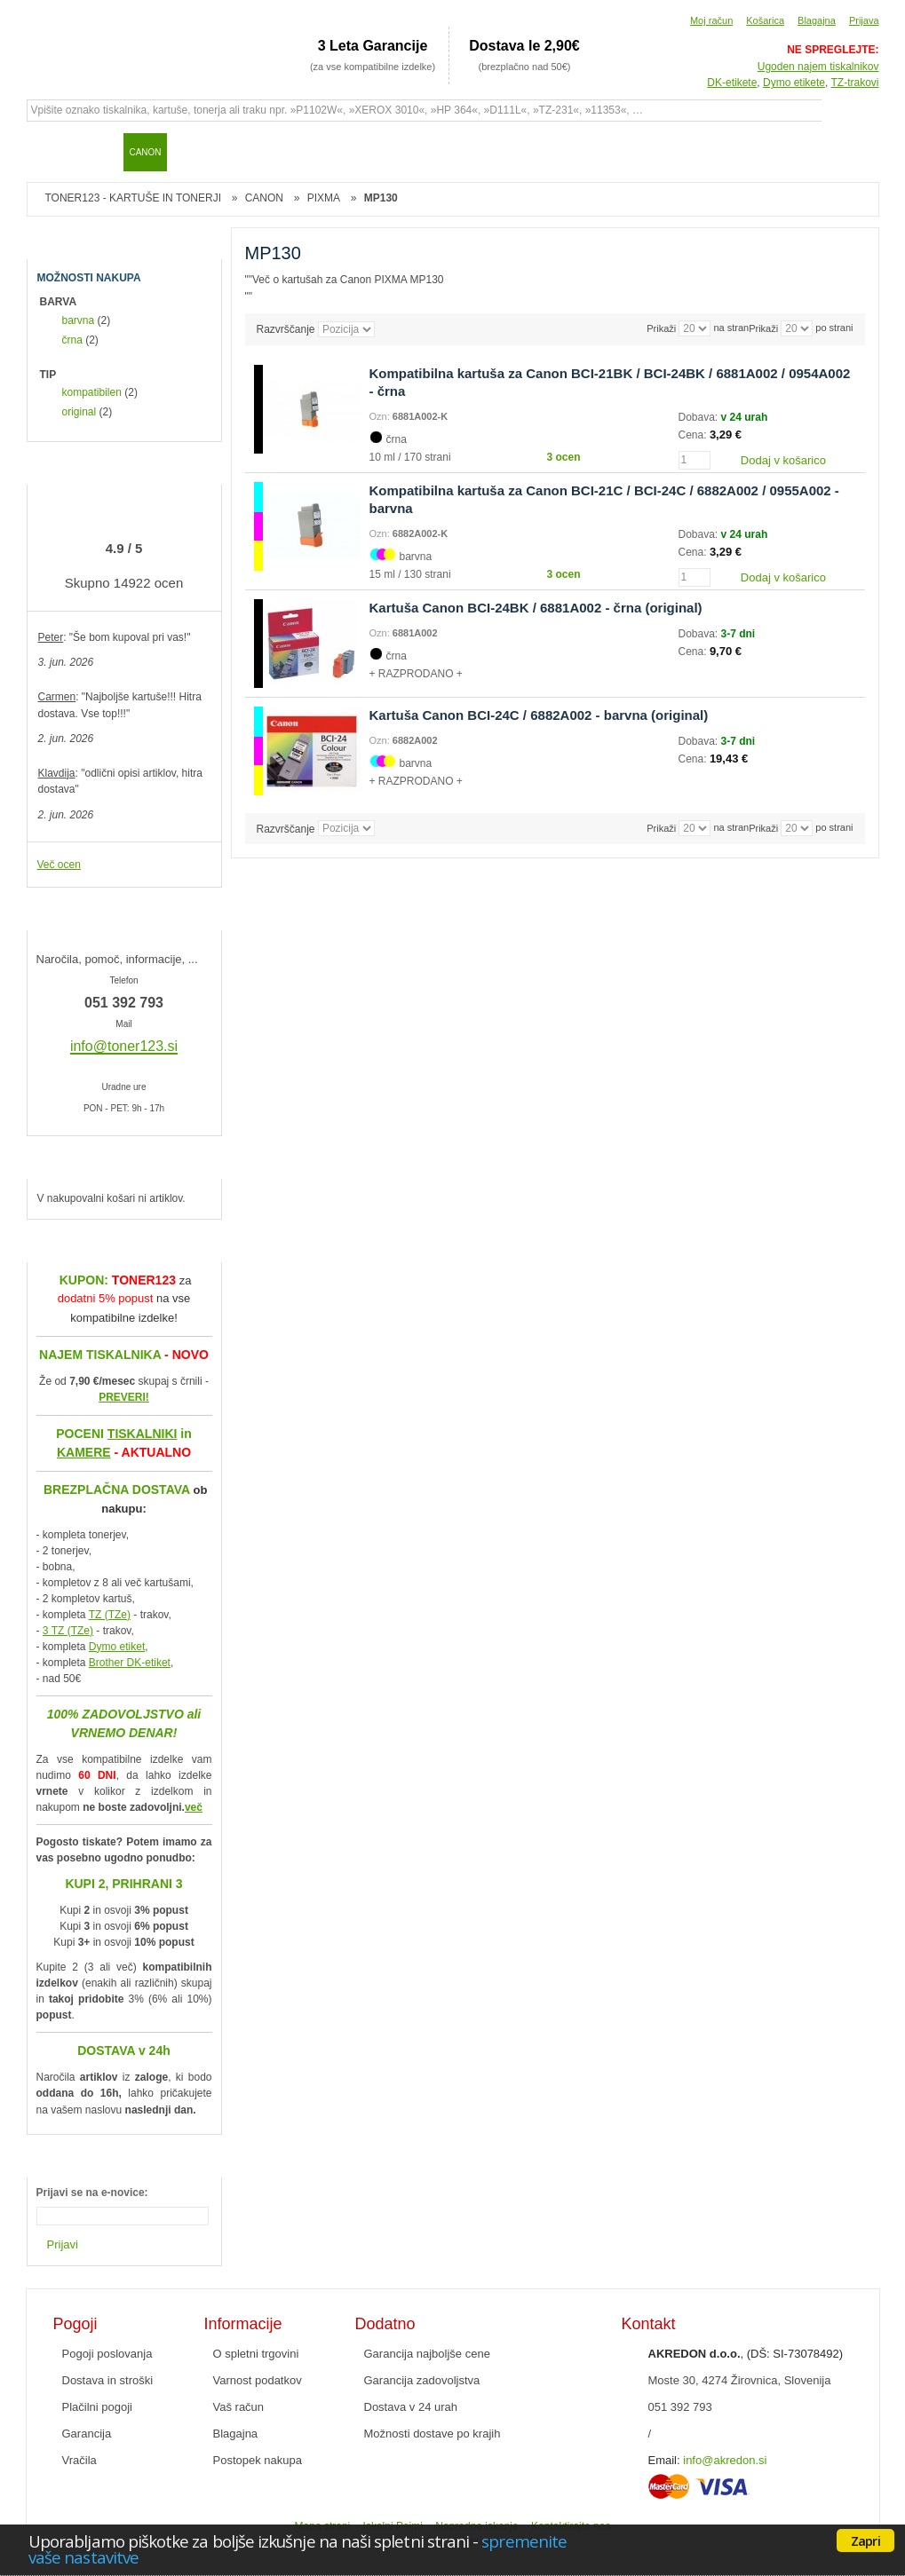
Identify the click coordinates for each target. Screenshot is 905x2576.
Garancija (87, 2433)
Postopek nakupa (257, 2460)
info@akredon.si (724, 2460)
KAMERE (84, 1452)
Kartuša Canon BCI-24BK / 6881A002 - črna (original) (536, 607)
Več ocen (59, 864)
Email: (664, 2460)
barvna (78, 320)
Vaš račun (239, 2407)
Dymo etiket (117, 1646)
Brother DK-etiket (130, 1662)
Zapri (865, 2540)
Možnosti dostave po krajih (432, 2433)
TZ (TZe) (110, 1614)
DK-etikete (732, 82)
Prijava (864, 20)
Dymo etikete (794, 82)
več (193, 1807)
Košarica (765, 20)
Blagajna (817, 20)
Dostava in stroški (108, 2380)
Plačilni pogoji (97, 2407)
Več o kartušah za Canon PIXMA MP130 (347, 279)
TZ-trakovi (855, 82)
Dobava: (700, 417)
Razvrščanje (286, 329)
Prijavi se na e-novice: (92, 2192)
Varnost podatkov (257, 2380)
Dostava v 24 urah (411, 2407)
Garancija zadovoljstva (422, 2380)
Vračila (79, 2460)
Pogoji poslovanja (107, 2353)
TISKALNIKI (142, 1433)
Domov (49, 151)
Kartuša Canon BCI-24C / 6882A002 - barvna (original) (539, 715)
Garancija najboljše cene (427, 2353)
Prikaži (763, 328)
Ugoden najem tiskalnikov (818, 66)
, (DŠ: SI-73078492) (746, 2353)
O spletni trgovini (256, 2353)
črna (72, 340)
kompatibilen (92, 392)
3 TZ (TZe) (68, 1630)
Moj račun (711, 20)
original (79, 412)
